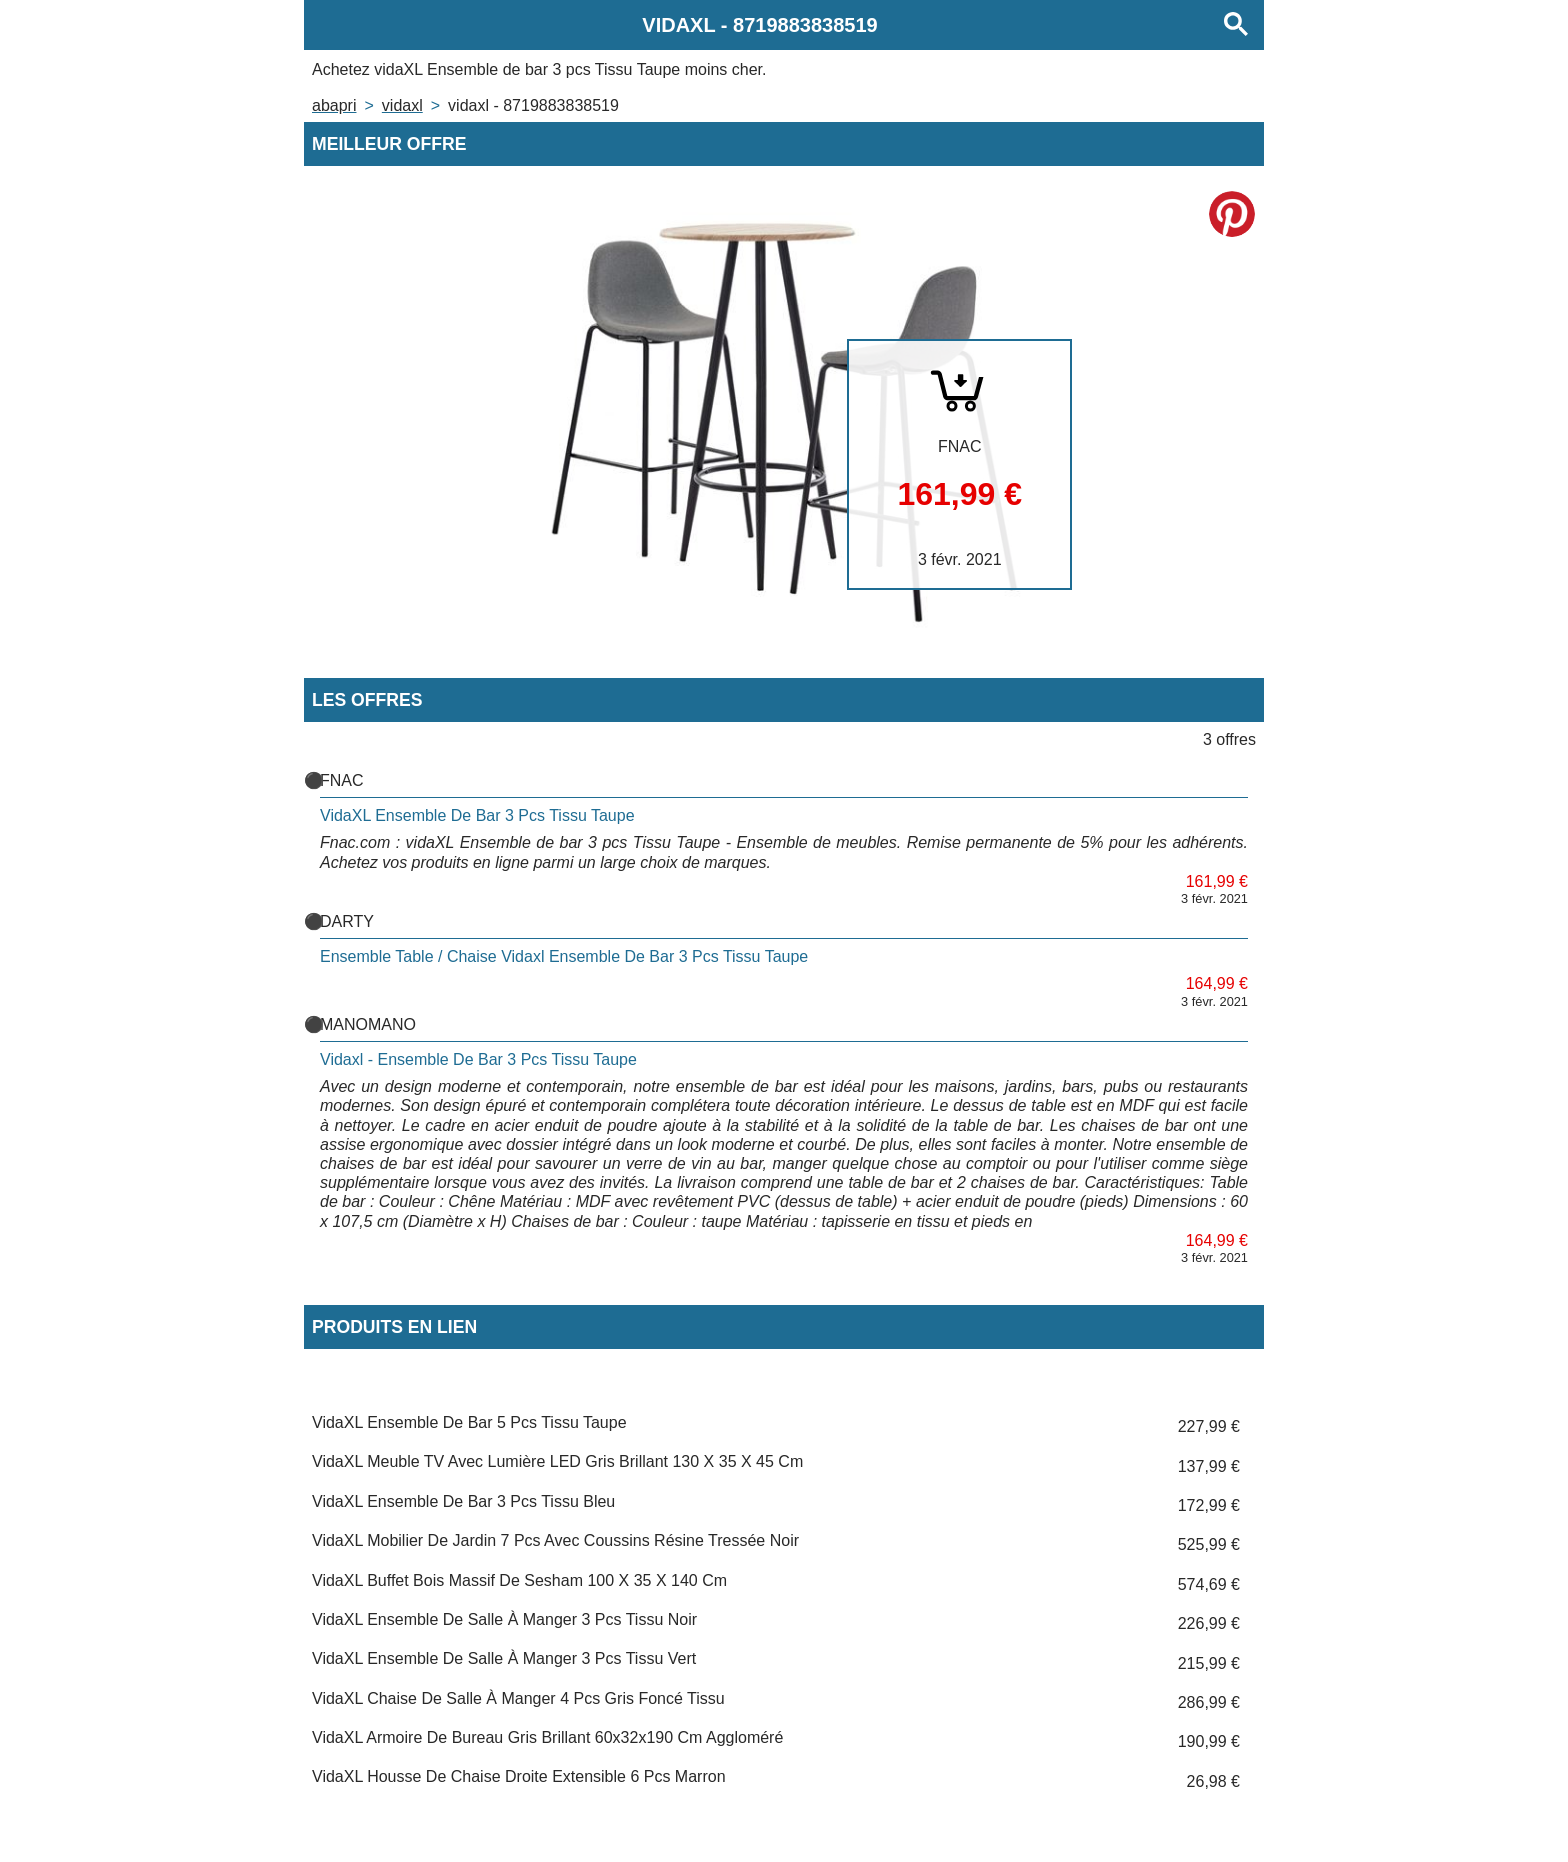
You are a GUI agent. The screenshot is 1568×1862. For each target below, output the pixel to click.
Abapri (334, 105)
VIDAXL (402, 105)
